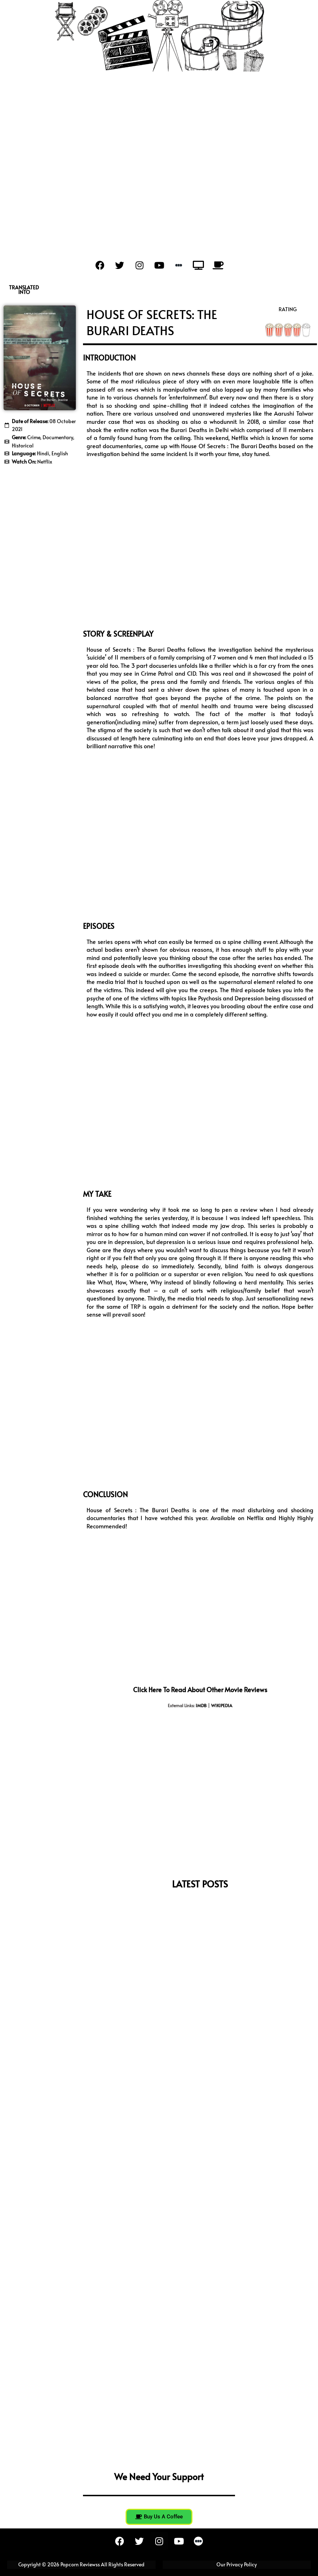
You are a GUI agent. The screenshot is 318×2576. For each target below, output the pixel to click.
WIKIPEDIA (221, 1705)
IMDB (201, 1705)
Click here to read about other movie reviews (200, 1689)
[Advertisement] (159, 155)
